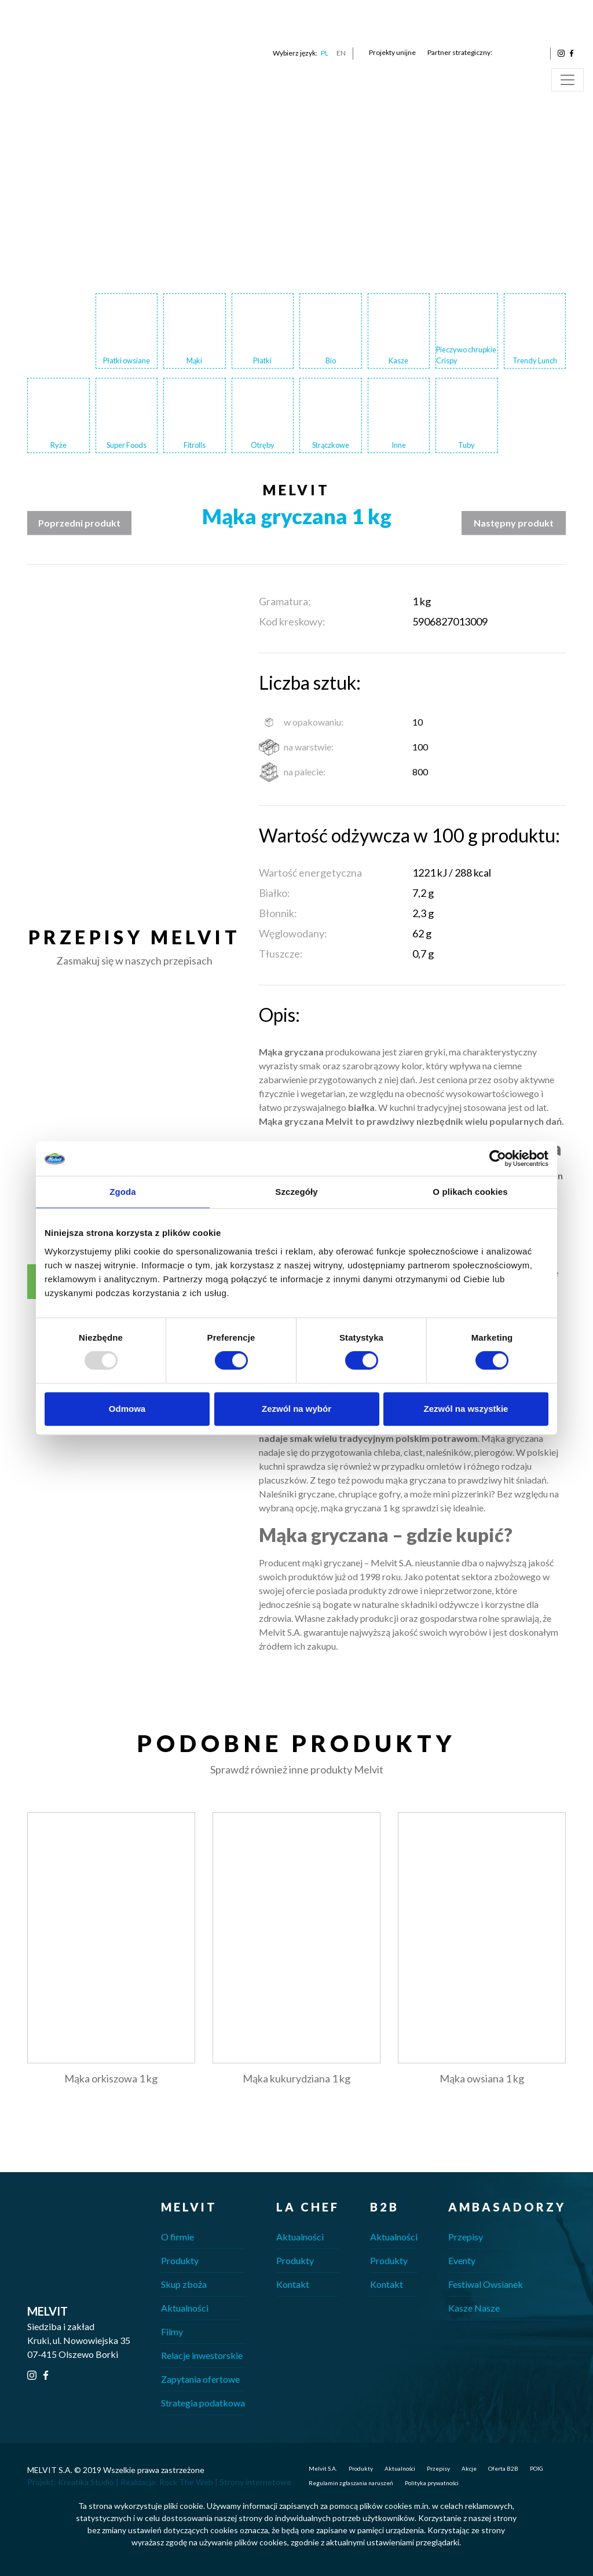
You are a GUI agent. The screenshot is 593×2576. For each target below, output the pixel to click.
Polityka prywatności (432, 2482)
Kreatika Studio (86, 2482)
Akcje (469, 2468)
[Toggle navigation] (567, 79)
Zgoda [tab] (122, 1192)
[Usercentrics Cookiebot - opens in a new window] (497, 1158)
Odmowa (127, 1409)
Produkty (180, 2260)
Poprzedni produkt (79, 522)
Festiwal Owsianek (485, 2284)
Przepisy (465, 2236)
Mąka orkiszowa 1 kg (111, 2078)
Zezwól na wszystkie (466, 1409)
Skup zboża (184, 2284)
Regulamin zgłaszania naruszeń (351, 2482)
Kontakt (292, 2284)
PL (324, 53)
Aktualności (184, 2307)
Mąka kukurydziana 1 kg (296, 2078)
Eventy (461, 2260)
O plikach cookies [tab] (470, 1192)
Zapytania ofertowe (200, 2378)
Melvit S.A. (323, 2468)
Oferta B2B (503, 2468)
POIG (536, 2468)
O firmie (177, 2236)
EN (341, 53)
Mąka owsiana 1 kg (482, 2078)
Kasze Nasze (474, 2307)
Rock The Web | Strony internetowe (225, 2482)
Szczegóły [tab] (296, 1192)
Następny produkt (514, 522)
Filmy (172, 2331)
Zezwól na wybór (296, 1409)
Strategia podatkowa (203, 2402)
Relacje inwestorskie (202, 2355)
